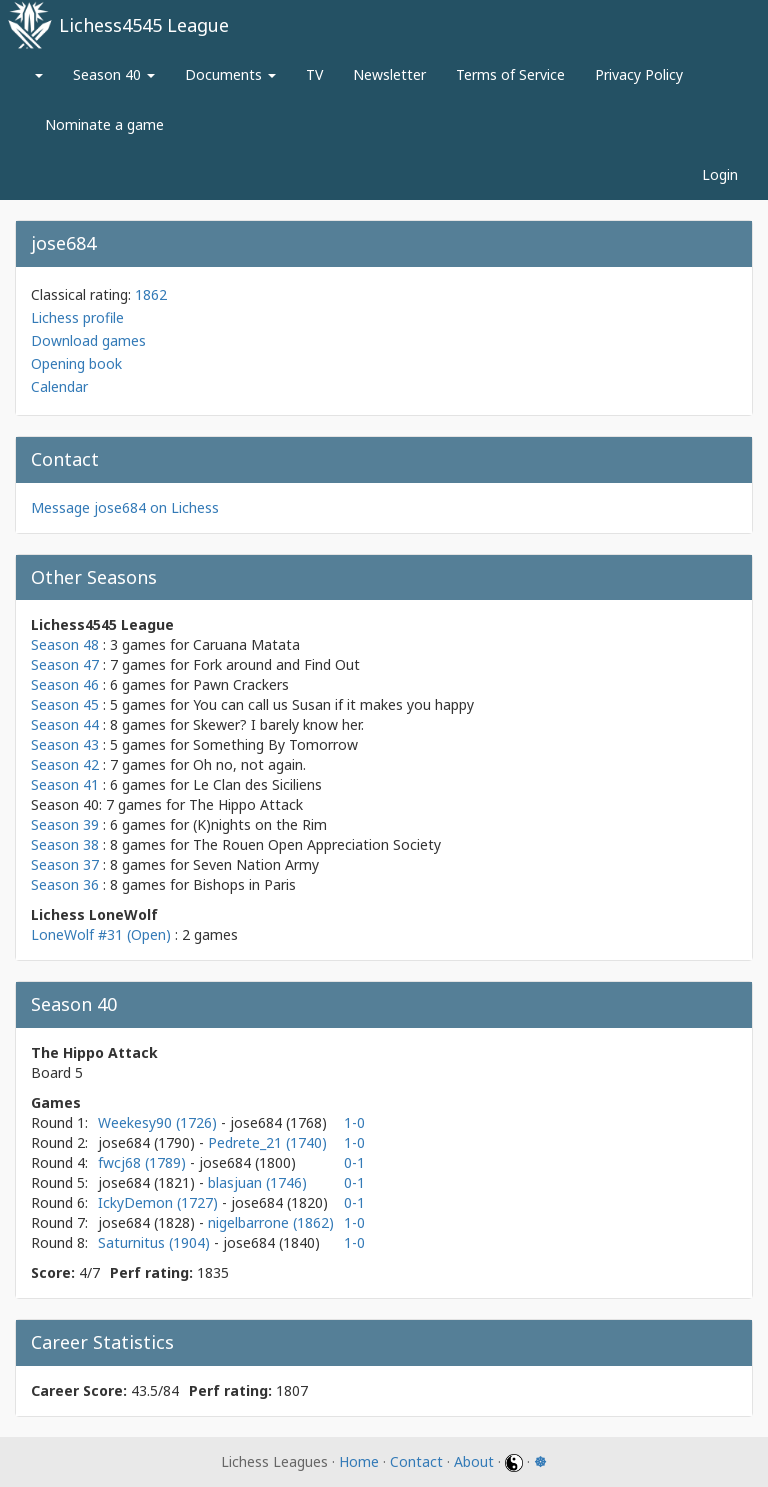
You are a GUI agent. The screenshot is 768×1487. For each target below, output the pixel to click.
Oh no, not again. (249, 764)
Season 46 (65, 684)
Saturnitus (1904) (156, 1242)
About (474, 1461)
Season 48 (65, 644)
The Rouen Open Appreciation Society (317, 844)
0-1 (354, 1162)
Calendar (59, 386)
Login (720, 174)
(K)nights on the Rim (260, 824)
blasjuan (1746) (257, 1182)
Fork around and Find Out (276, 664)
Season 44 (65, 724)
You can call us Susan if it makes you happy (333, 704)
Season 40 (114, 74)
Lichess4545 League (144, 25)
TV (314, 74)
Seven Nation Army (256, 864)
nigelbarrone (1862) (271, 1222)
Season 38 (65, 844)
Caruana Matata (246, 644)
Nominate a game (104, 124)
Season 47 (65, 664)
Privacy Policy (639, 74)
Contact (416, 1461)
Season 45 (65, 704)
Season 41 (65, 784)
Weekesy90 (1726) (159, 1122)
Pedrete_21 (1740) (267, 1142)
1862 (151, 294)
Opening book (76, 363)
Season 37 (65, 864)
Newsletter (389, 74)
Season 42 (65, 764)
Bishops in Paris (244, 884)
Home (359, 1461)
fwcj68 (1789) (144, 1162)
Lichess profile (77, 317)
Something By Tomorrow (275, 744)
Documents (230, 74)
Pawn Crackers (241, 684)
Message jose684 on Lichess (125, 507)
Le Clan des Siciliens (257, 784)
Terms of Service (510, 74)
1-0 (354, 1122)
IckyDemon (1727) (160, 1202)
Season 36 (65, 884)
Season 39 (65, 824)
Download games (88, 340)
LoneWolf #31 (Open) (101, 934)
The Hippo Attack (246, 804)
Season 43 (65, 744)
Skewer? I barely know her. (278, 724)
